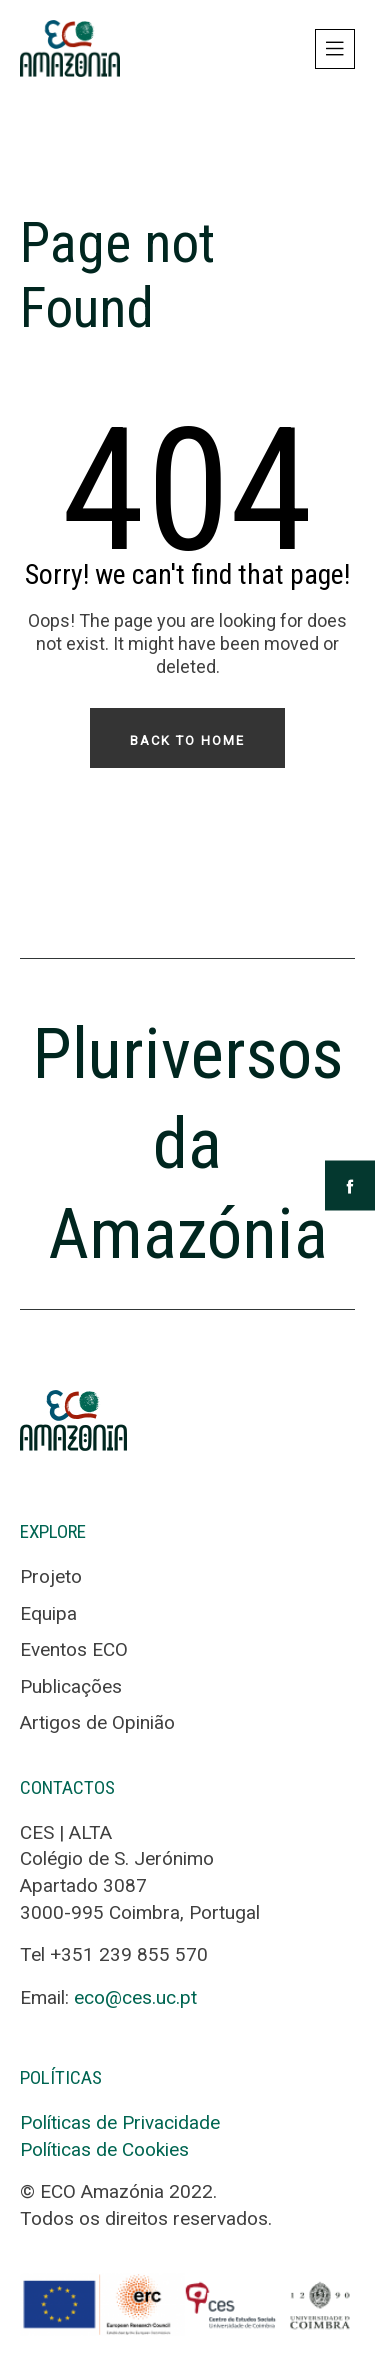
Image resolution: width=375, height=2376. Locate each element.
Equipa (48, 1613)
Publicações (71, 1686)
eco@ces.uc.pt (135, 1997)
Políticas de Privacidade (120, 2122)
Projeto (51, 1576)
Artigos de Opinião (97, 1722)
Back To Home (187, 740)
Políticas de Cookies (104, 2149)
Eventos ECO (74, 1649)
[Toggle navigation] (335, 49)
